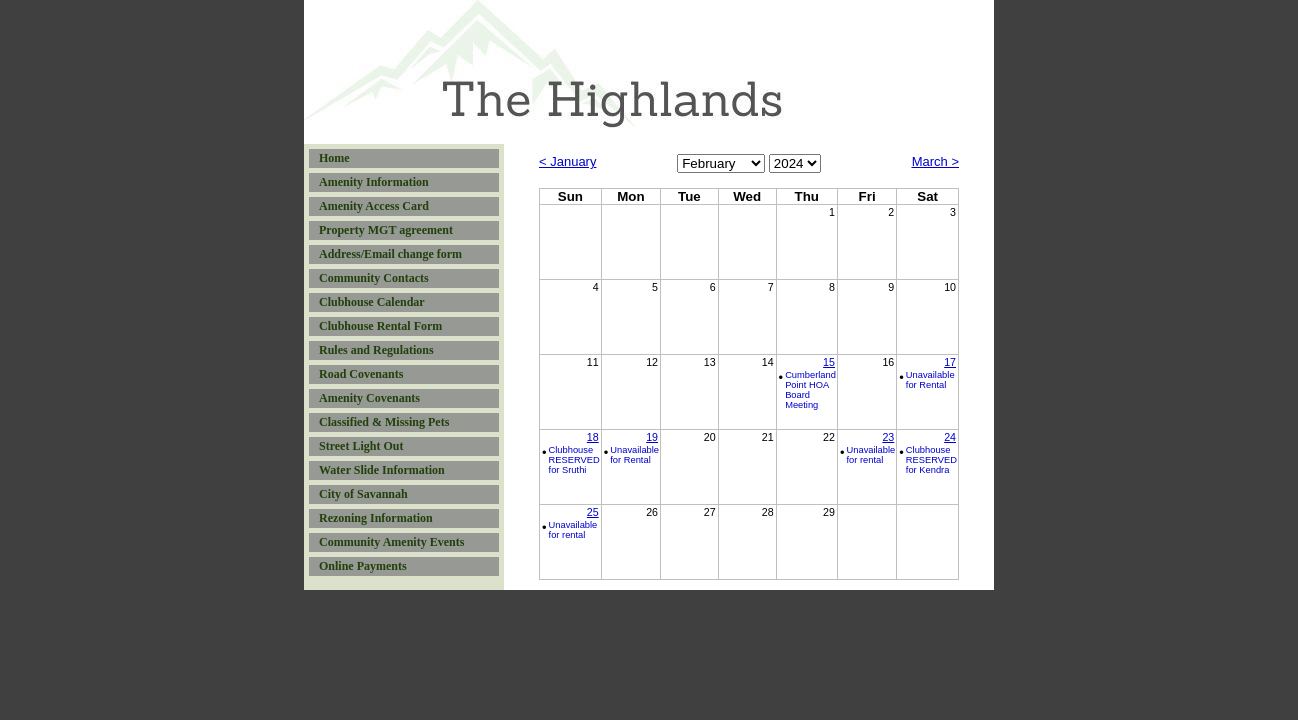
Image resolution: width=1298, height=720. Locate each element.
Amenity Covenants (369, 398)
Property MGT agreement (386, 230)
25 (593, 512)
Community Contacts (374, 278)
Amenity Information (374, 182)
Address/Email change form (390, 254)
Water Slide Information (382, 470)
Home (334, 158)
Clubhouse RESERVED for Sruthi (574, 460)
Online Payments (363, 566)
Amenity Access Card (374, 206)
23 (888, 437)
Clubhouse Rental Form (380, 326)
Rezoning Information (376, 518)
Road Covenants (361, 374)
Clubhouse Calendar (372, 302)
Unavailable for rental (871, 455)
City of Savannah (363, 494)
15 (829, 362)
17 (950, 362)
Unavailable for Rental (930, 380)
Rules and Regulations (376, 350)
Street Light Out (361, 446)
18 (593, 437)
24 (950, 437)
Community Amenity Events (391, 542)
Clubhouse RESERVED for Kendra (931, 460)
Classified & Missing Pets (384, 422)
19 (652, 437)
